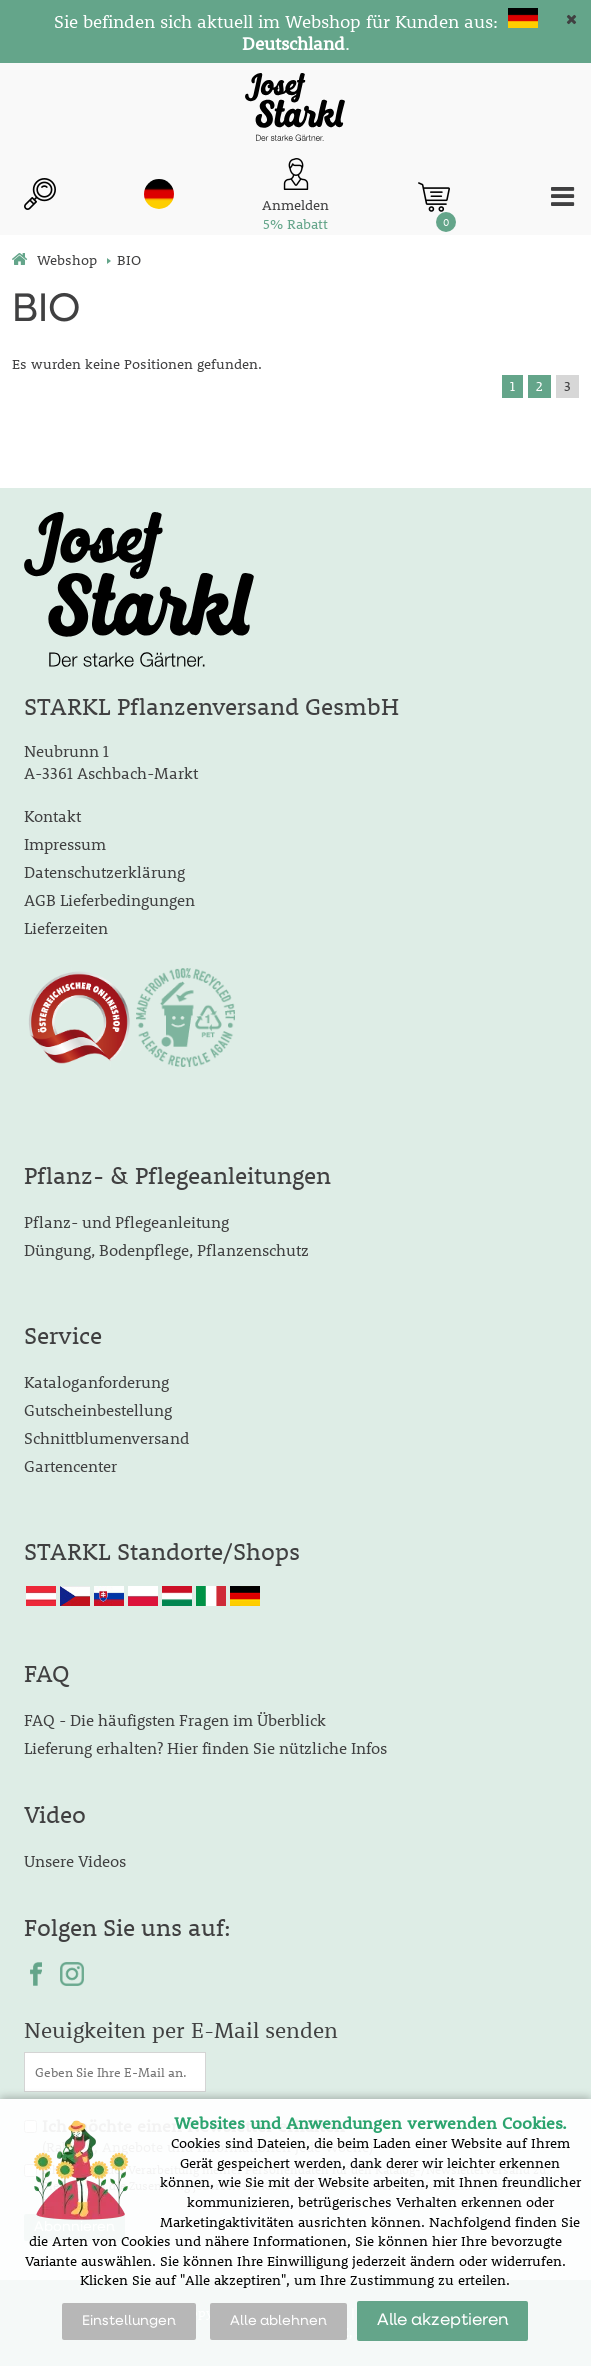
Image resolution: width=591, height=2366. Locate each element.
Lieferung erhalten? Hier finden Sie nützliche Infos (205, 1747)
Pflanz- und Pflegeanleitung (126, 1221)
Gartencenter (70, 1465)
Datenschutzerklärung (104, 871)
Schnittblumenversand (106, 1437)
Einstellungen (129, 2321)
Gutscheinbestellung (98, 1409)
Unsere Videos (75, 1860)
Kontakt (52, 815)
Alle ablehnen (278, 2321)
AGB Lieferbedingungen (109, 899)
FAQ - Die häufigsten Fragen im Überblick (175, 1719)
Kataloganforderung (96, 1381)
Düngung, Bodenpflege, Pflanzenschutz (166, 1249)
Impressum (65, 843)
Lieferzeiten (66, 927)
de (159, 194)
